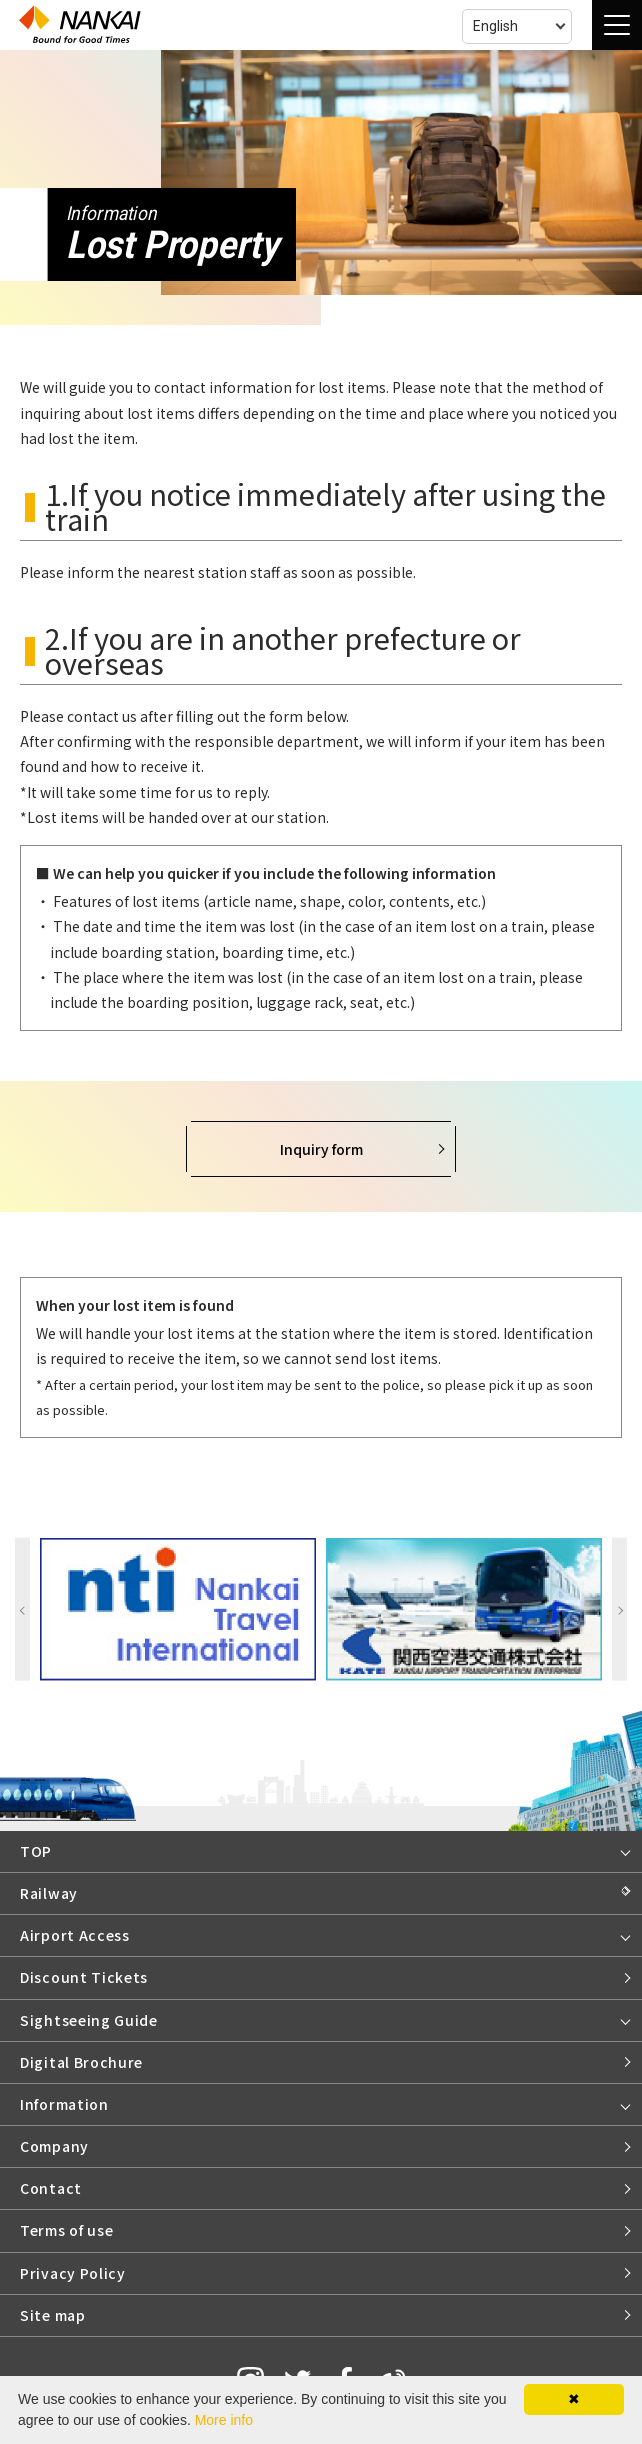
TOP (36, 1851)
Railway (49, 1893)
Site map (53, 2315)
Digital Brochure (81, 2062)
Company (54, 2146)
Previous (22, 1609)
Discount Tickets (84, 1977)
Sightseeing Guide (89, 2020)
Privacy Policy (73, 2273)
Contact (51, 2188)
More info (224, 2420)
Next (619, 1609)
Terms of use (66, 2230)
